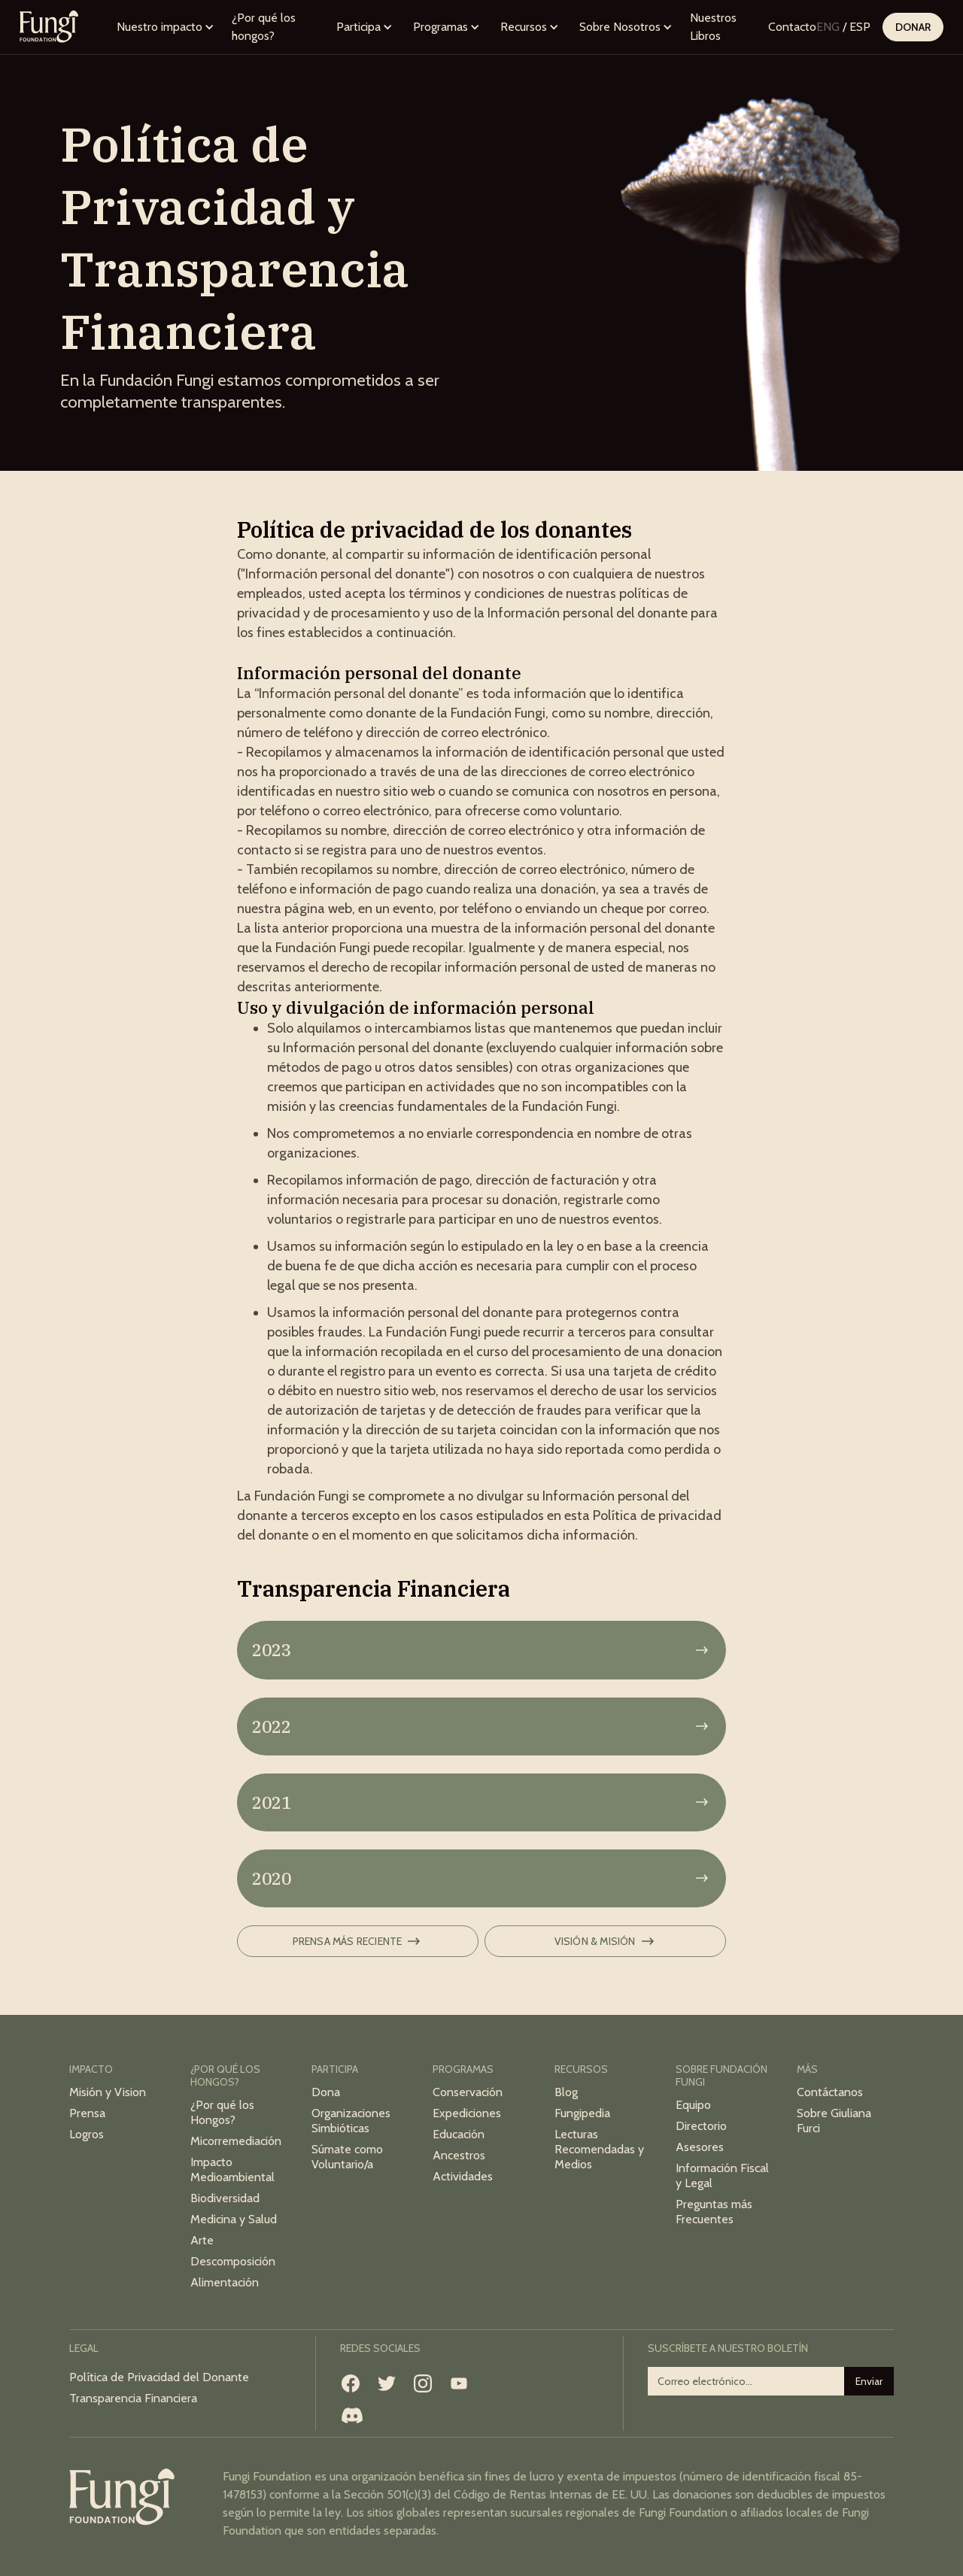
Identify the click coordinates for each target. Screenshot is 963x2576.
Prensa (87, 2113)
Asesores (700, 2147)
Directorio (701, 2126)
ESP (859, 27)
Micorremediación (235, 2141)
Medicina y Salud (233, 2219)
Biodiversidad (225, 2198)
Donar (913, 27)
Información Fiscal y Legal (722, 2175)
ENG (828, 27)
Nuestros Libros (713, 27)
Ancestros (459, 2155)
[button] (165, 27)
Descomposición (232, 2261)
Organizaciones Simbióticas (350, 2120)
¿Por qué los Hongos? (222, 2112)
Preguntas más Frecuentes (714, 2211)
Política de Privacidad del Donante (159, 2377)
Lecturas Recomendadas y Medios (599, 2149)
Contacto (792, 27)
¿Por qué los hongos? (264, 27)
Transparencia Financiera (133, 2398)
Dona (325, 2092)
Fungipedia (582, 2113)
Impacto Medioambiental (232, 2169)
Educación (459, 2134)
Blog (566, 2092)
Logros (86, 2134)
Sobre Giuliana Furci (834, 2120)
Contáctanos (830, 2092)
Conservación (468, 2092)
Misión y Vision (107, 2092)
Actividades (463, 2176)
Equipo (693, 2105)
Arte (202, 2240)
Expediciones (467, 2113)
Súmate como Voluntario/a (347, 2156)
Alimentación (224, 2282)
